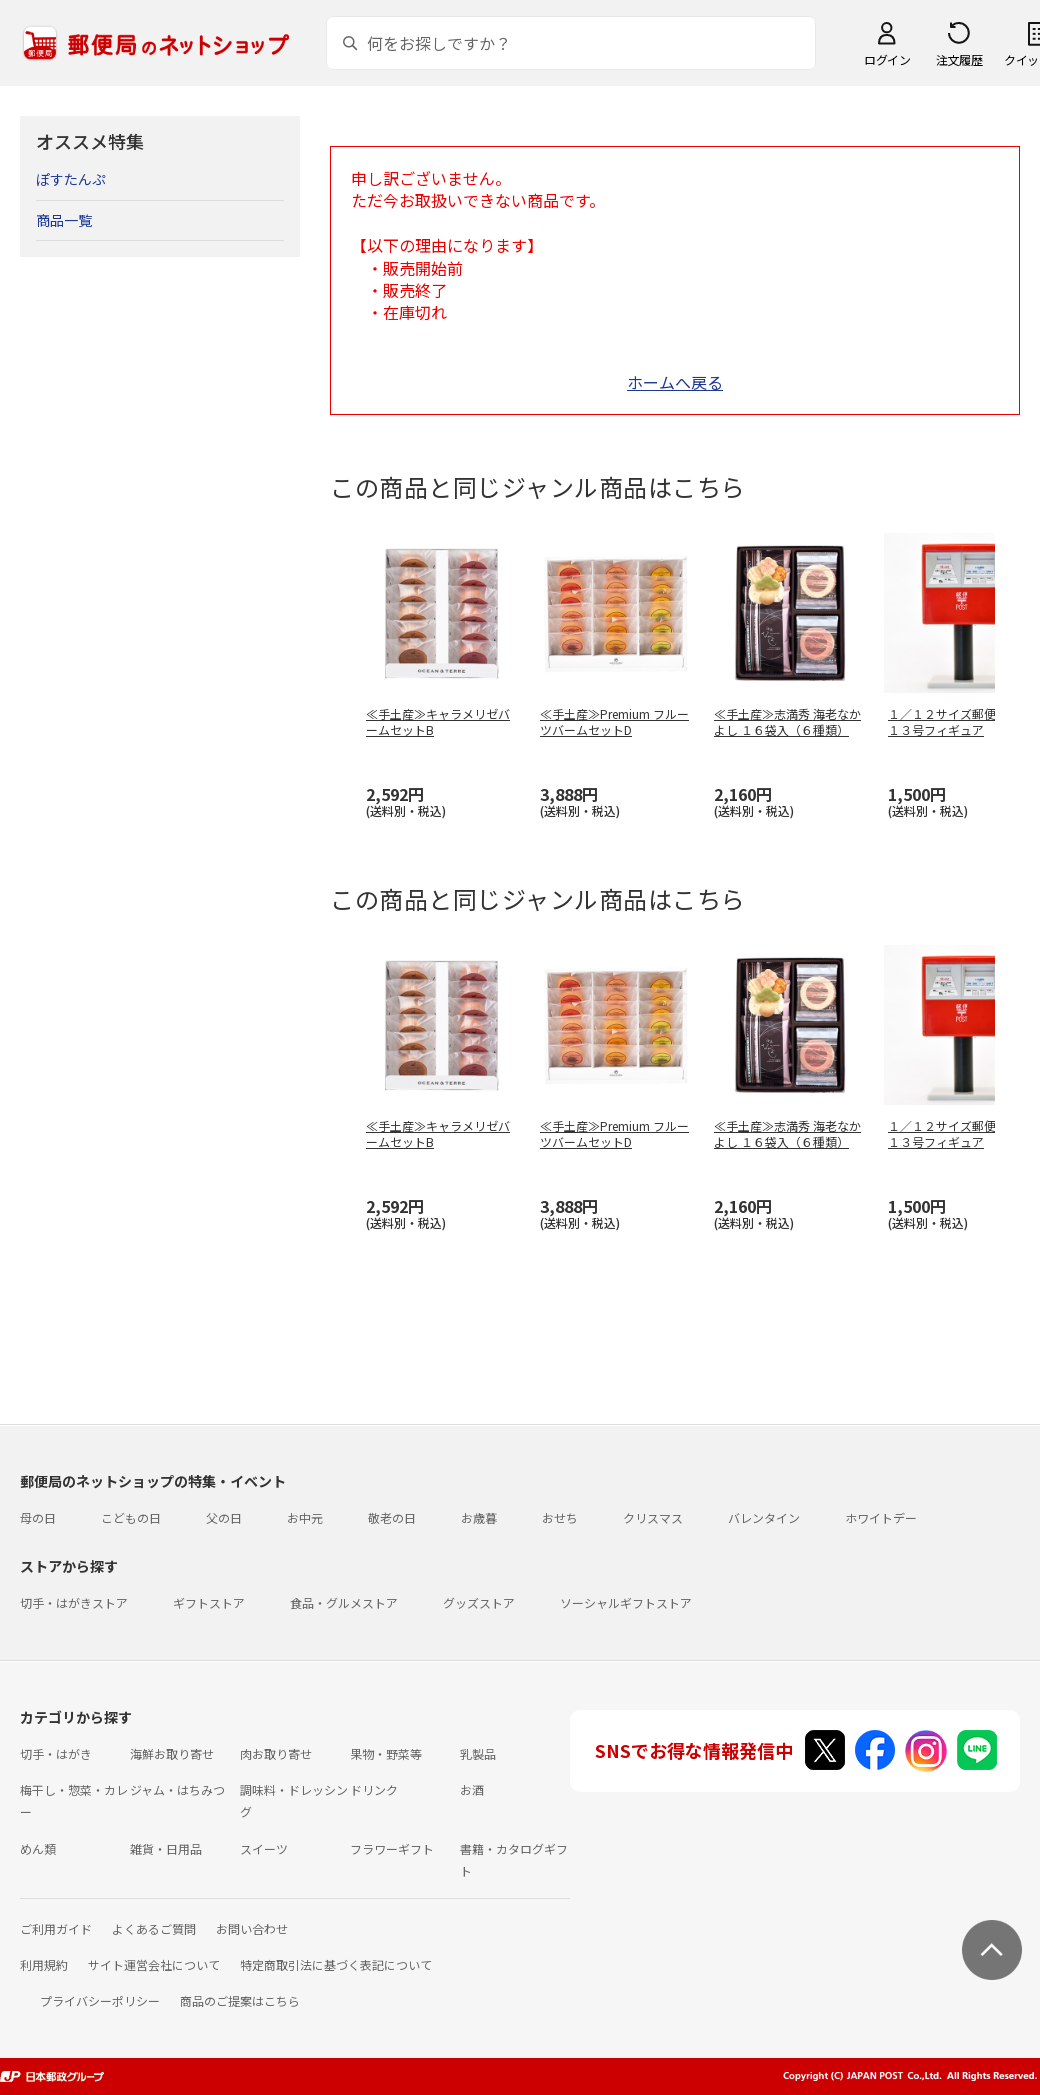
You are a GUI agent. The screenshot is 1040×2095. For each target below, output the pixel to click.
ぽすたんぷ (71, 179)
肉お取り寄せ (276, 1753)
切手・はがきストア (74, 1602)
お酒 (472, 1789)
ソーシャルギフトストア (626, 1602)
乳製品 (478, 1753)
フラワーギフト (392, 1848)
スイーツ (264, 1848)
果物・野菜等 (386, 1753)
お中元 (305, 1517)
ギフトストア (209, 1602)
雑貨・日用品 (166, 1848)
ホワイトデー (881, 1517)
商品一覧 (64, 220)
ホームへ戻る (675, 382)
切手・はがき (56, 1753)
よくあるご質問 (154, 1928)
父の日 (224, 1517)
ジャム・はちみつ (177, 1789)
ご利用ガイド (56, 1928)
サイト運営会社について (154, 1964)
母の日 (38, 1517)
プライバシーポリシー (100, 2000)
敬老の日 (392, 1517)
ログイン (887, 59)
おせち (560, 1517)
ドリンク (374, 1789)
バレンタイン (764, 1517)
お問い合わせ (252, 1928)
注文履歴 (959, 59)
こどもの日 (131, 1517)
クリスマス (653, 1517)
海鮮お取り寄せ (172, 1753)
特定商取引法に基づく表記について (336, 1964)
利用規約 (44, 1964)
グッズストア (479, 1602)
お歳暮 (479, 1517)
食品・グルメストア (344, 1602)
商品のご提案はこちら (240, 2000)
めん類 (38, 1848)
